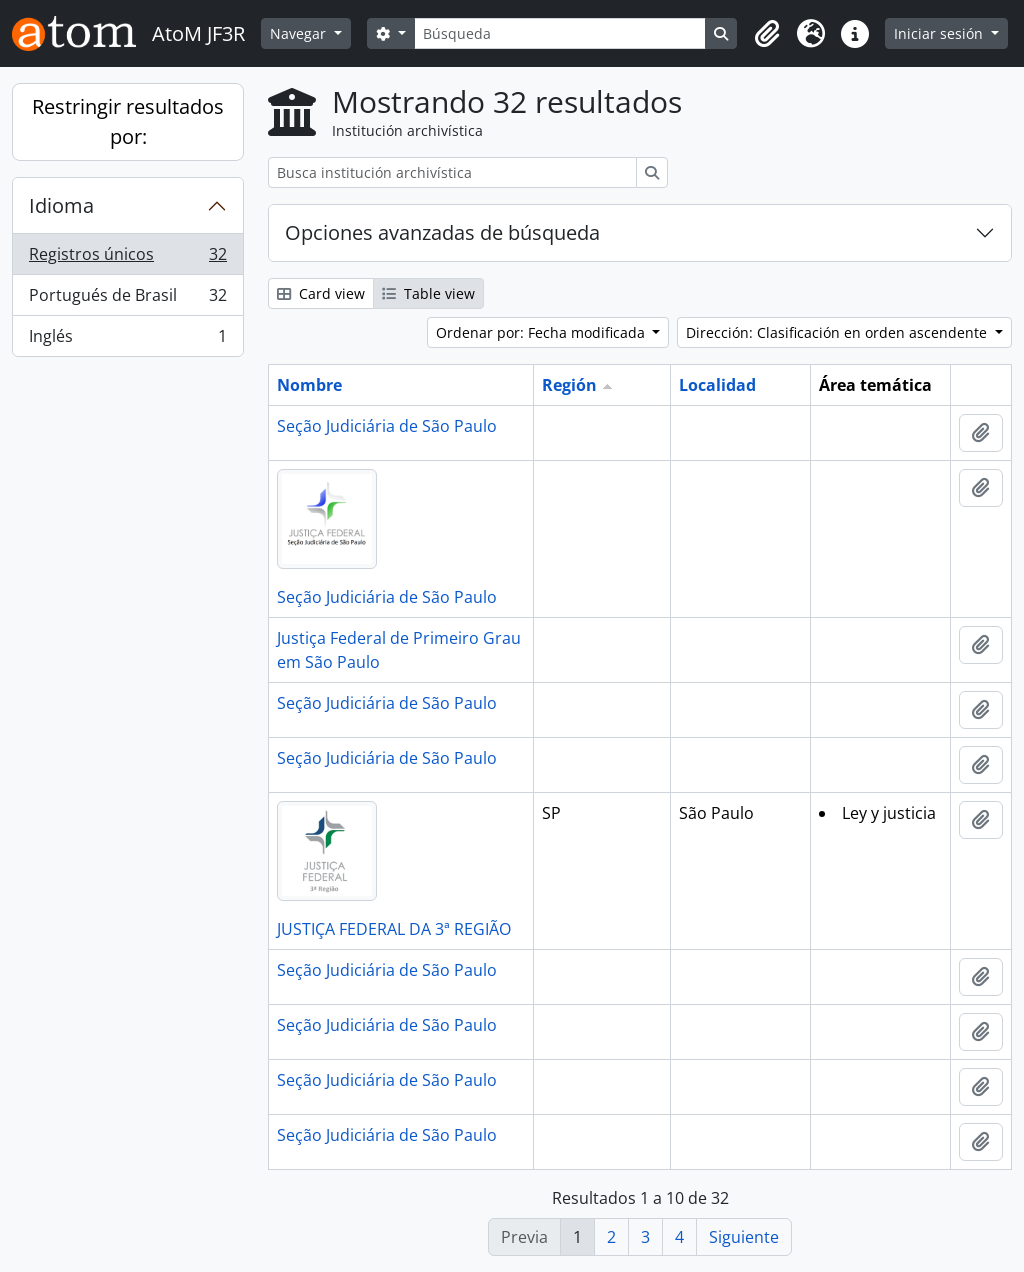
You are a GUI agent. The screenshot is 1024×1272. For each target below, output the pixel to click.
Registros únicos (127, 258)
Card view (321, 293)
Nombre (309, 385)
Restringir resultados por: (128, 121)
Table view (428, 293)
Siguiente (744, 1237)
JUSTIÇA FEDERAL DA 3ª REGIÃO (394, 929)
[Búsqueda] (560, 33)
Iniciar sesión (940, 33)
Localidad (717, 385)
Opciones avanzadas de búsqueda (442, 232)
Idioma (61, 205)
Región (569, 385)
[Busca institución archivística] (452, 172)
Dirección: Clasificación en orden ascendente (838, 332)
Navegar (300, 33)
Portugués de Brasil (127, 299)
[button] (767, 34)
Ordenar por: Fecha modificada (542, 332)
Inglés (127, 340)
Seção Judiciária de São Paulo (387, 426)
